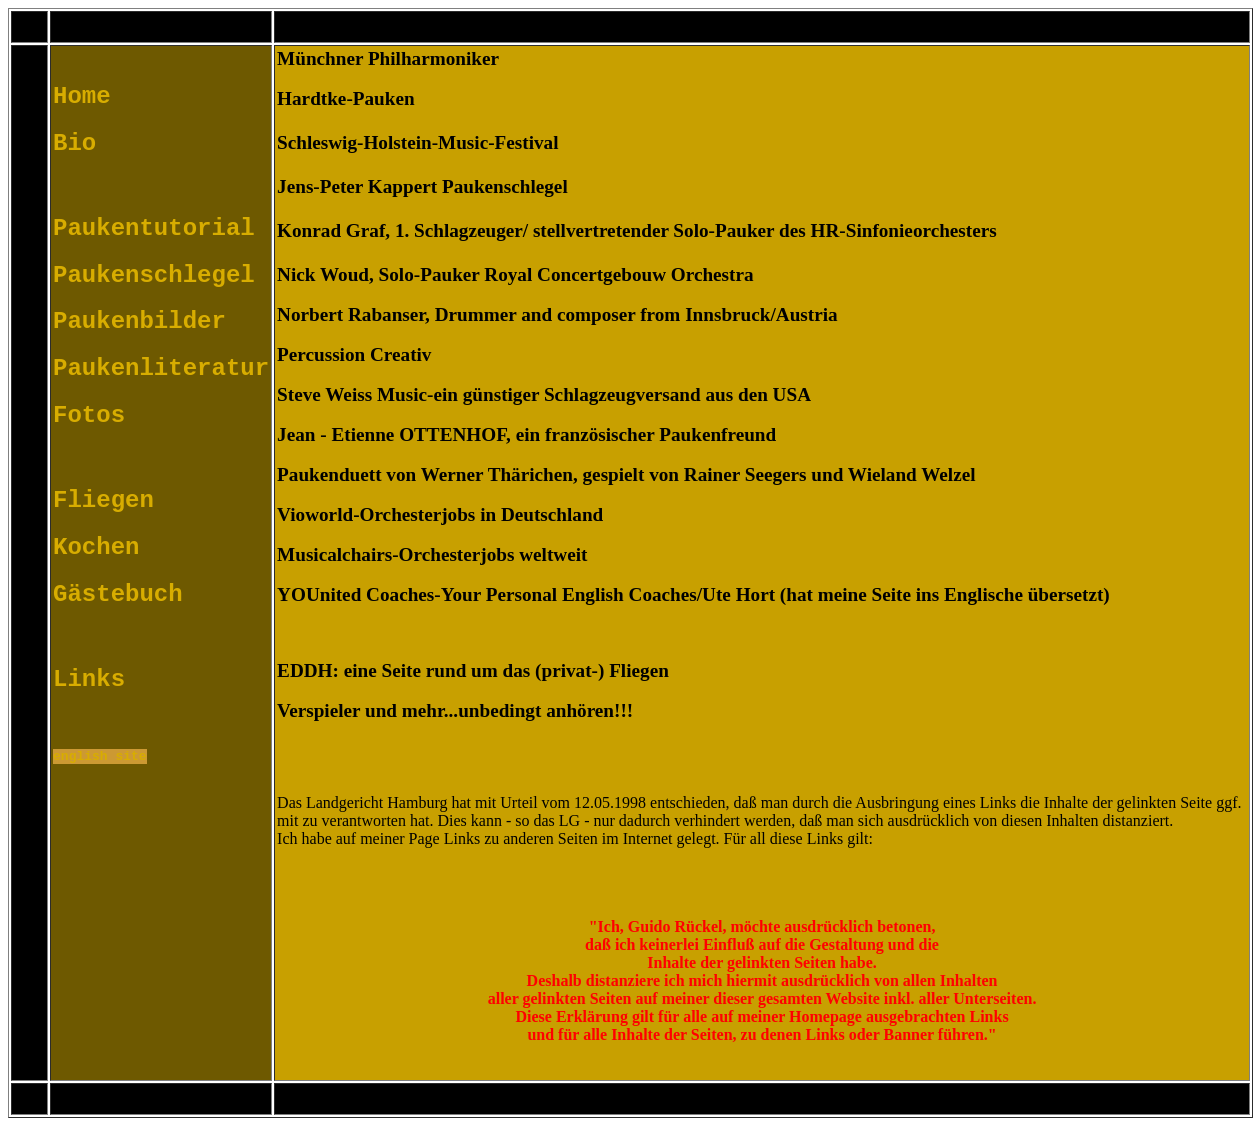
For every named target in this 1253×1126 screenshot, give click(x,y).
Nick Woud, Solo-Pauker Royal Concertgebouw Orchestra (515, 274)
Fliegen (103, 503)
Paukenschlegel (154, 278)
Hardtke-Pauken (346, 98)
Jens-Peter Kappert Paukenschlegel (422, 186)
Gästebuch (118, 597)
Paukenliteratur (161, 371)
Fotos (89, 418)
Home (82, 99)
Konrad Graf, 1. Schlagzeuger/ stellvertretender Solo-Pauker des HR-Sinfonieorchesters (637, 230)
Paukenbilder (139, 324)
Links (89, 682)
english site (100, 761)
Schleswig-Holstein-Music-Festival (417, 142)
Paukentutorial (154, 231)
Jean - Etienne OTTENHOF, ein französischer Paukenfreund (526, 434)
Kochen (96, 550)
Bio (74, 146)
